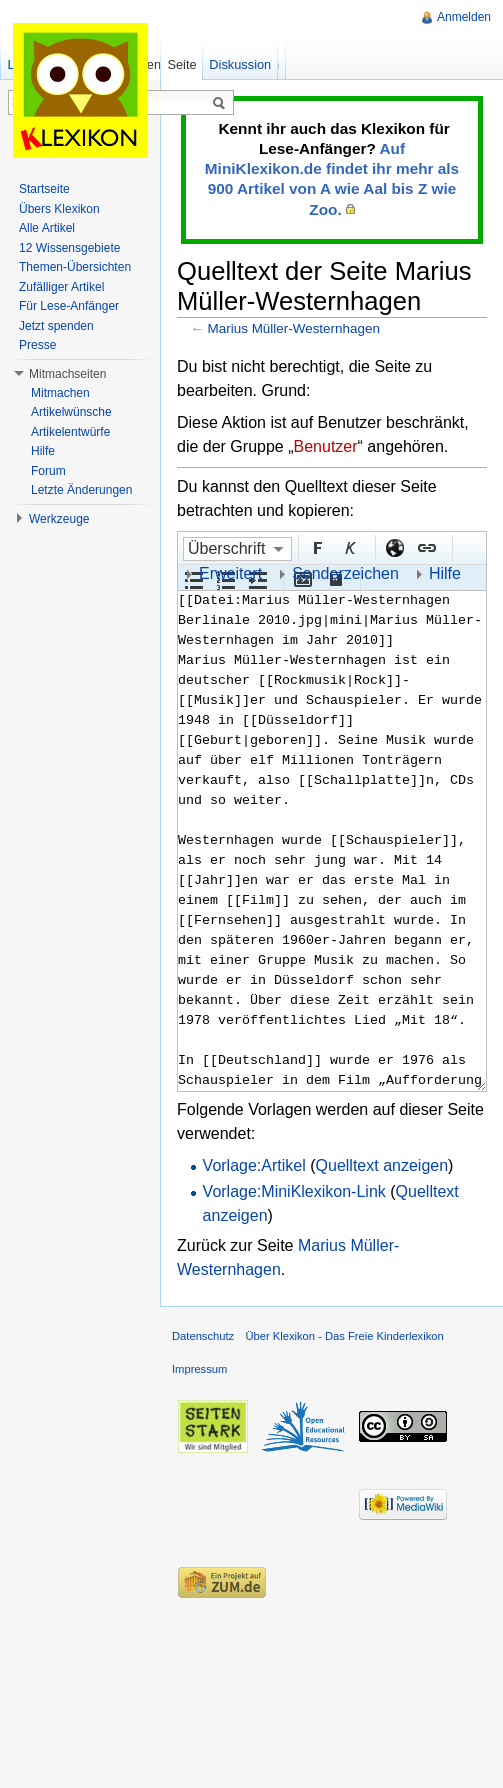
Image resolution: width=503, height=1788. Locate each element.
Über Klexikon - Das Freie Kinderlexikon (344, 1336)
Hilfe (445, 573)
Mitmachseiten (67, 374)
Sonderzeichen (345, 573)
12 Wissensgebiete (69, 248)
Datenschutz (203, 1336)
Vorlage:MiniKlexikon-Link (294, 1191)
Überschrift (226, 548)
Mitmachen (60, 393)
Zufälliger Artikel (61, 287)
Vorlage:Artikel (254, 1165)
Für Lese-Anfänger (69, 306)
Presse (37, 345)
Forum (48, 471)
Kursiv (349, 547)
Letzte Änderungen (81, 490)
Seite (181, 64)
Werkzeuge (59, 519)
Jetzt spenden (56, 326)
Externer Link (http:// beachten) (394, 547)
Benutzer (326, 446)
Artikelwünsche (71, 412)
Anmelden (464, 17)
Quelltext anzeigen (382, 1165)
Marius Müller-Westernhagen (294, 328)
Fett (317, 547)
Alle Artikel (47, 228)
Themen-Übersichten (75, 267)
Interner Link (426, 547)
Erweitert (230, 573)
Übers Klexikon (59, 209)
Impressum (199, 1369)
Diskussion (240, 64)
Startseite (44, 189)
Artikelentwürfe (70, 432)
